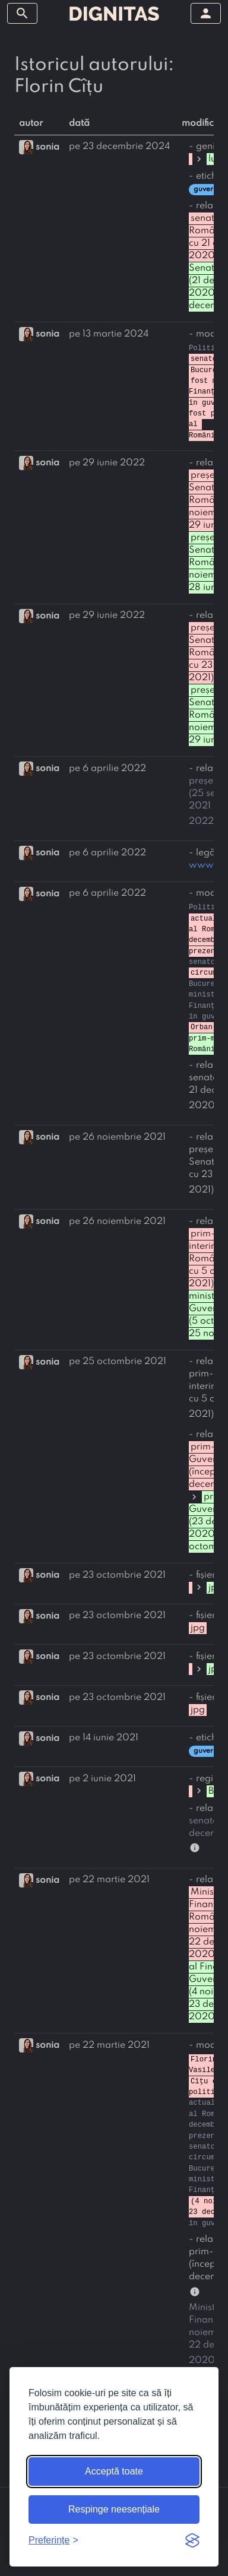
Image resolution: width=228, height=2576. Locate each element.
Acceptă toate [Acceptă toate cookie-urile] (114, 2471)
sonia (47, 146)
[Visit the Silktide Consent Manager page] (192, 2540)
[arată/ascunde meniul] (22, 13)
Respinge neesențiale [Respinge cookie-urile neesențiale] (114, 2509)
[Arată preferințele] (53, 2540)
